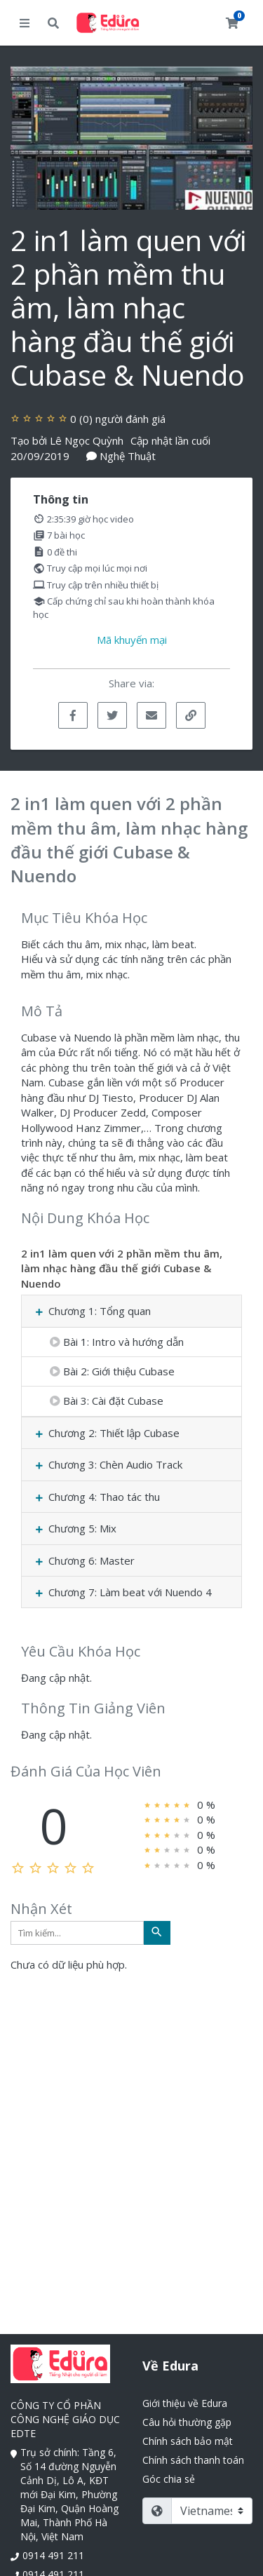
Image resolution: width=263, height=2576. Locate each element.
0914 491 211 (53, 2555)
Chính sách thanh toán (193, 2460)
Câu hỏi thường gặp (186, 2422)
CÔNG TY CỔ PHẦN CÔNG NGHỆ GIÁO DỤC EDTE (65, 2419)
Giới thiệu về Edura (184, 2403)
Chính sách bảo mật (187, 2441)
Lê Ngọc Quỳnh (86, 440)
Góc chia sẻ (168, 2479)
